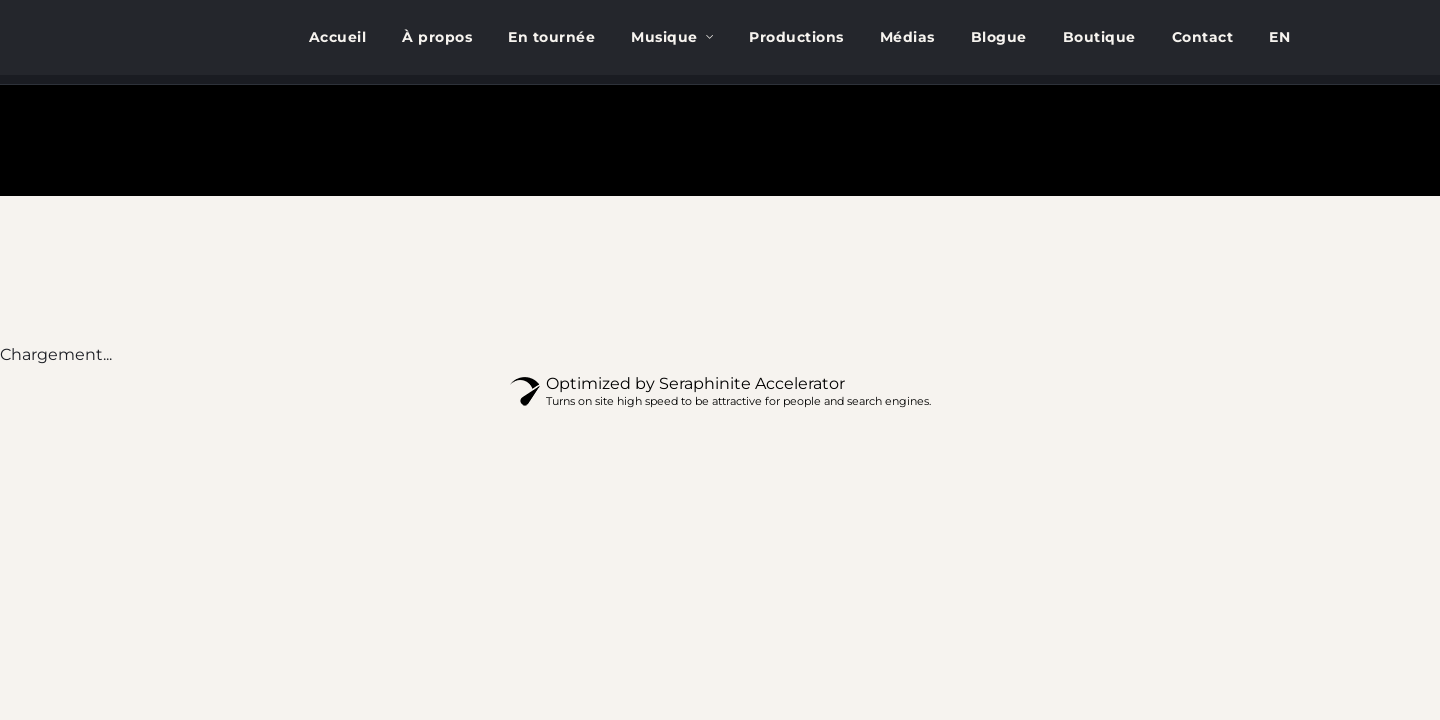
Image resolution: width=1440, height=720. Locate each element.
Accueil (338, 37)
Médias (907, 37)
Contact (1203, 37)
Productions (796, 37)
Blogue (999, 37)
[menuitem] (1279, 38)
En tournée (551, 37)
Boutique (1099, 37)
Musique (664, 37)
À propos (437, 37)
